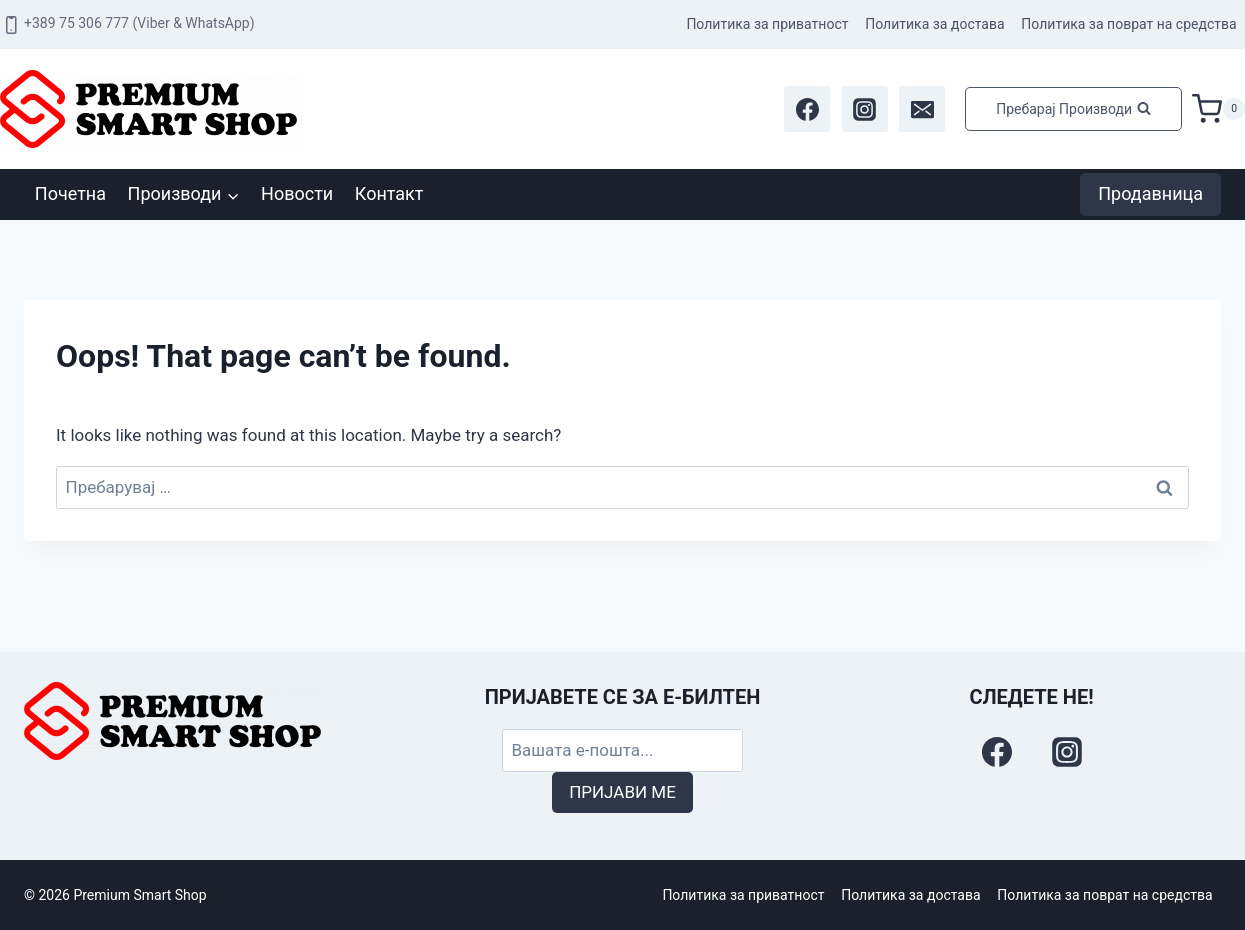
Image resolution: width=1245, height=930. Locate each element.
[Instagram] (865, 109)
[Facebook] (807, 109)
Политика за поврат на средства (1128, 24)
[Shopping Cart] (1218, 109)
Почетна (70, 193)
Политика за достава (934, 24)
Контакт (389, 193)
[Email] (922, 109)
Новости (297, 193)
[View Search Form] (1073, 109)
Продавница (1150, 193)
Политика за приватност (767, 24)
